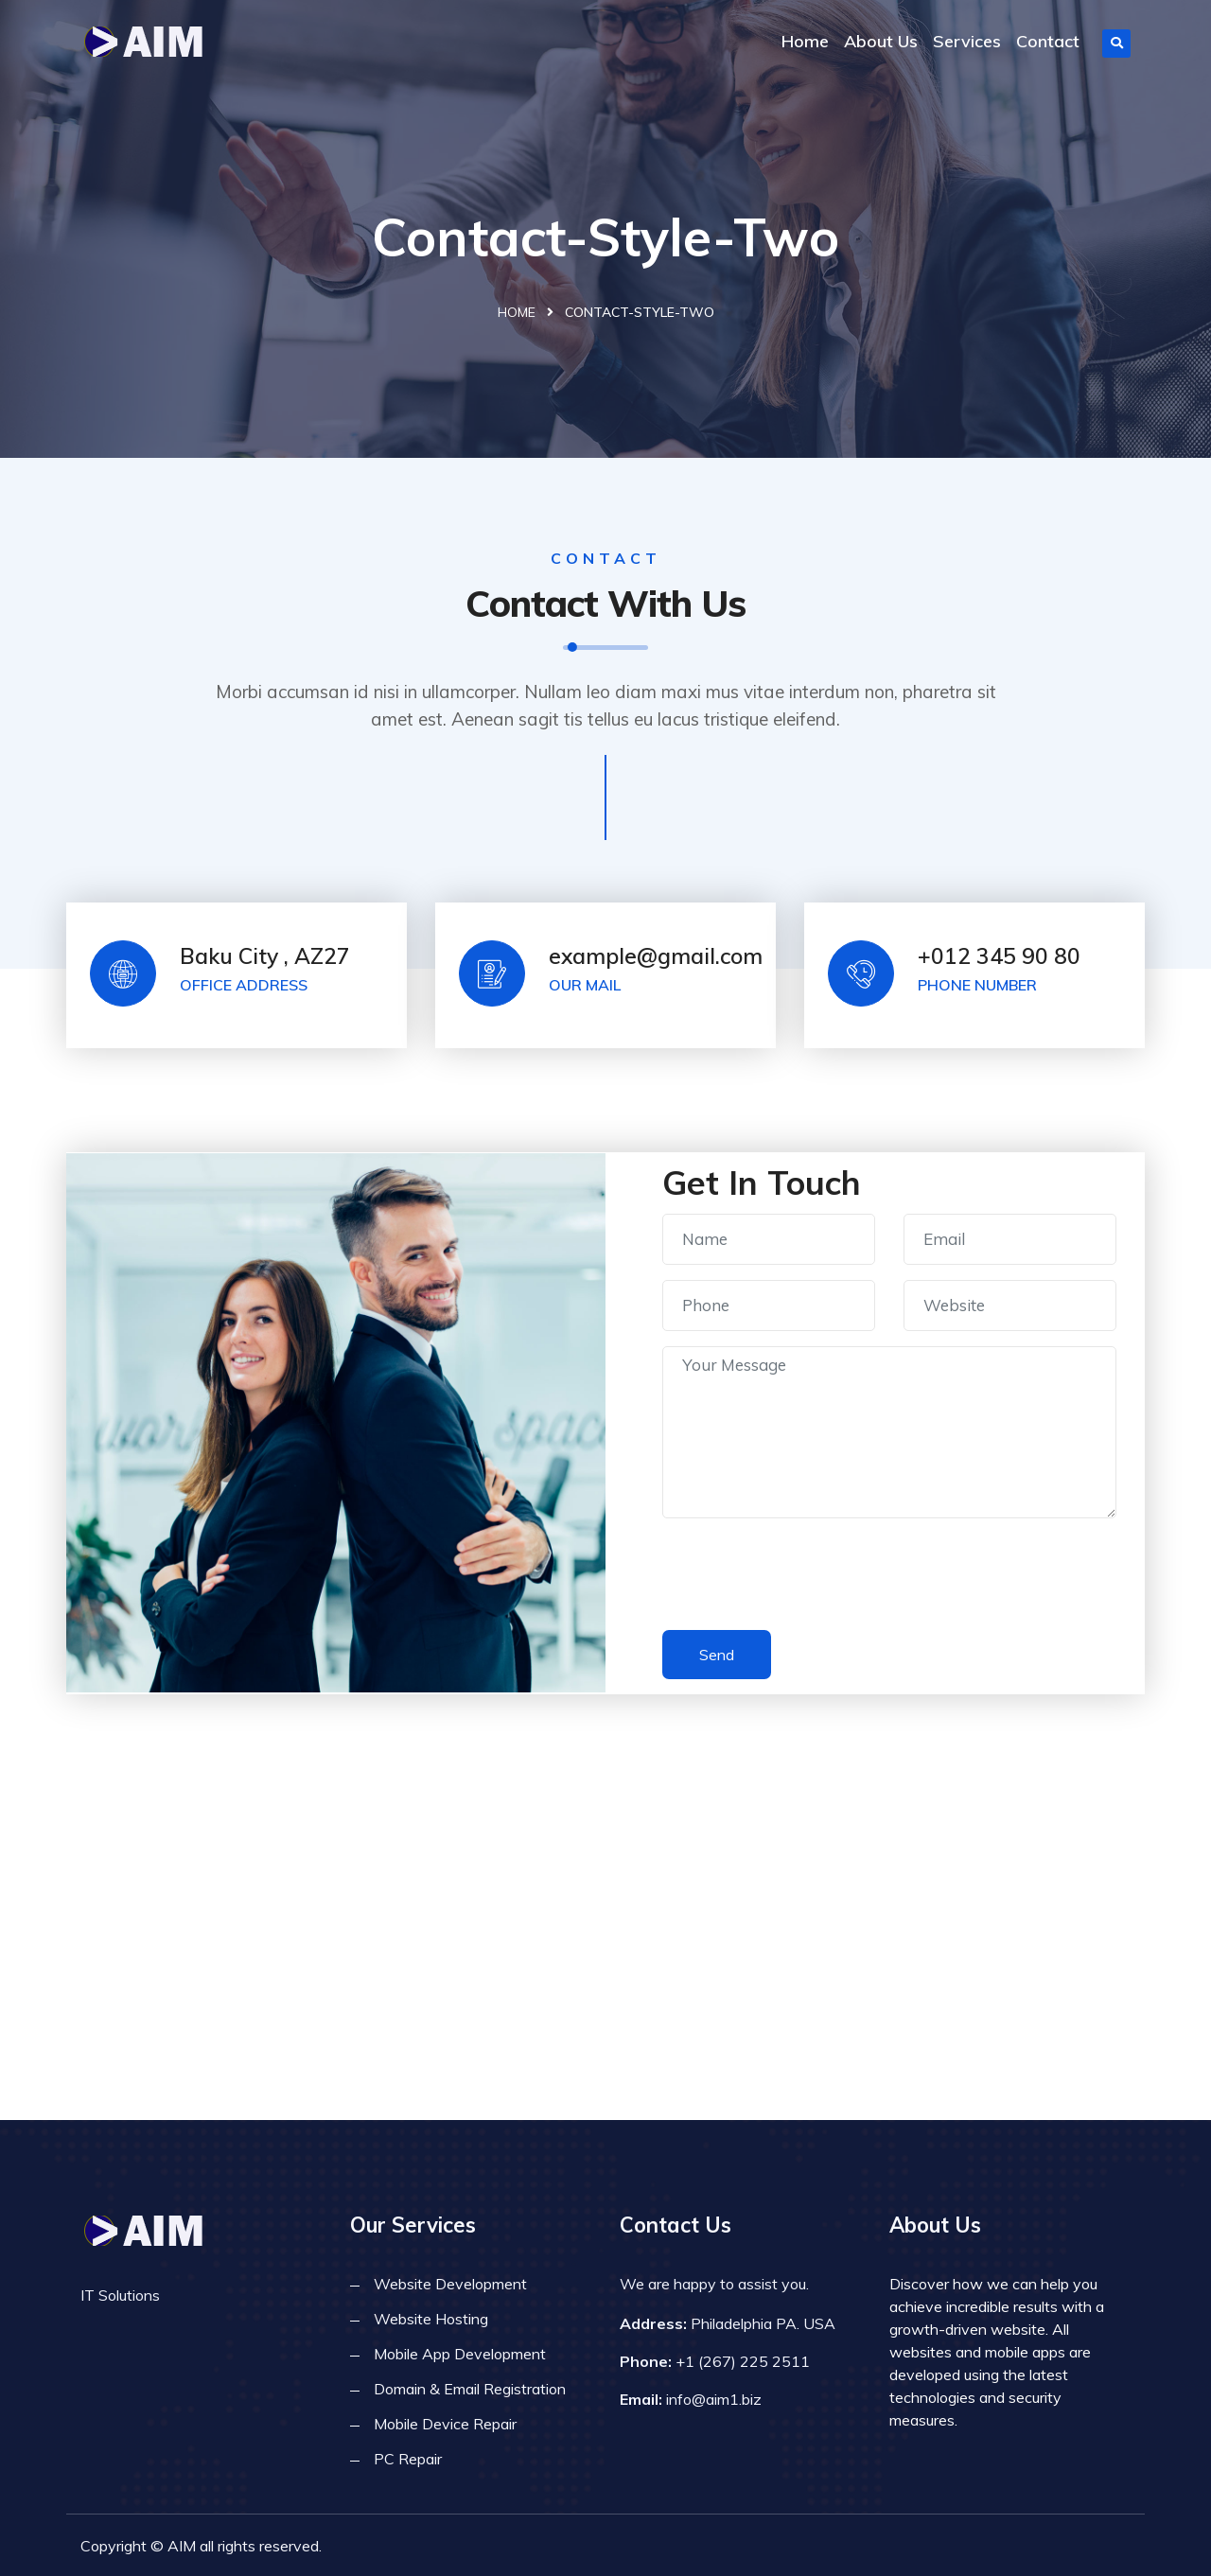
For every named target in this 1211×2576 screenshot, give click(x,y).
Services (967, 41)
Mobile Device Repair (445, 2423)
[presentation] (806, 1578)
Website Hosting (431, 2318)
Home (805, 41)
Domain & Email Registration (470, 2388)
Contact (1047, 41)
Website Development (450, 2283)
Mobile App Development (460, 2353)
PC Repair (408, 2458)
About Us (881, 41)
